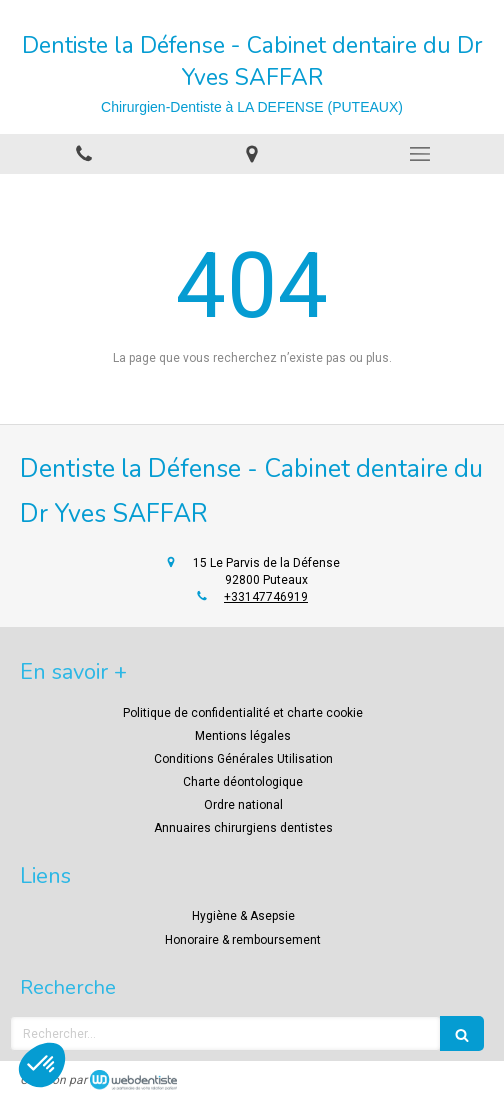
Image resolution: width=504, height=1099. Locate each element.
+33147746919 (266, 597)
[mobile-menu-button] (420, 154)
